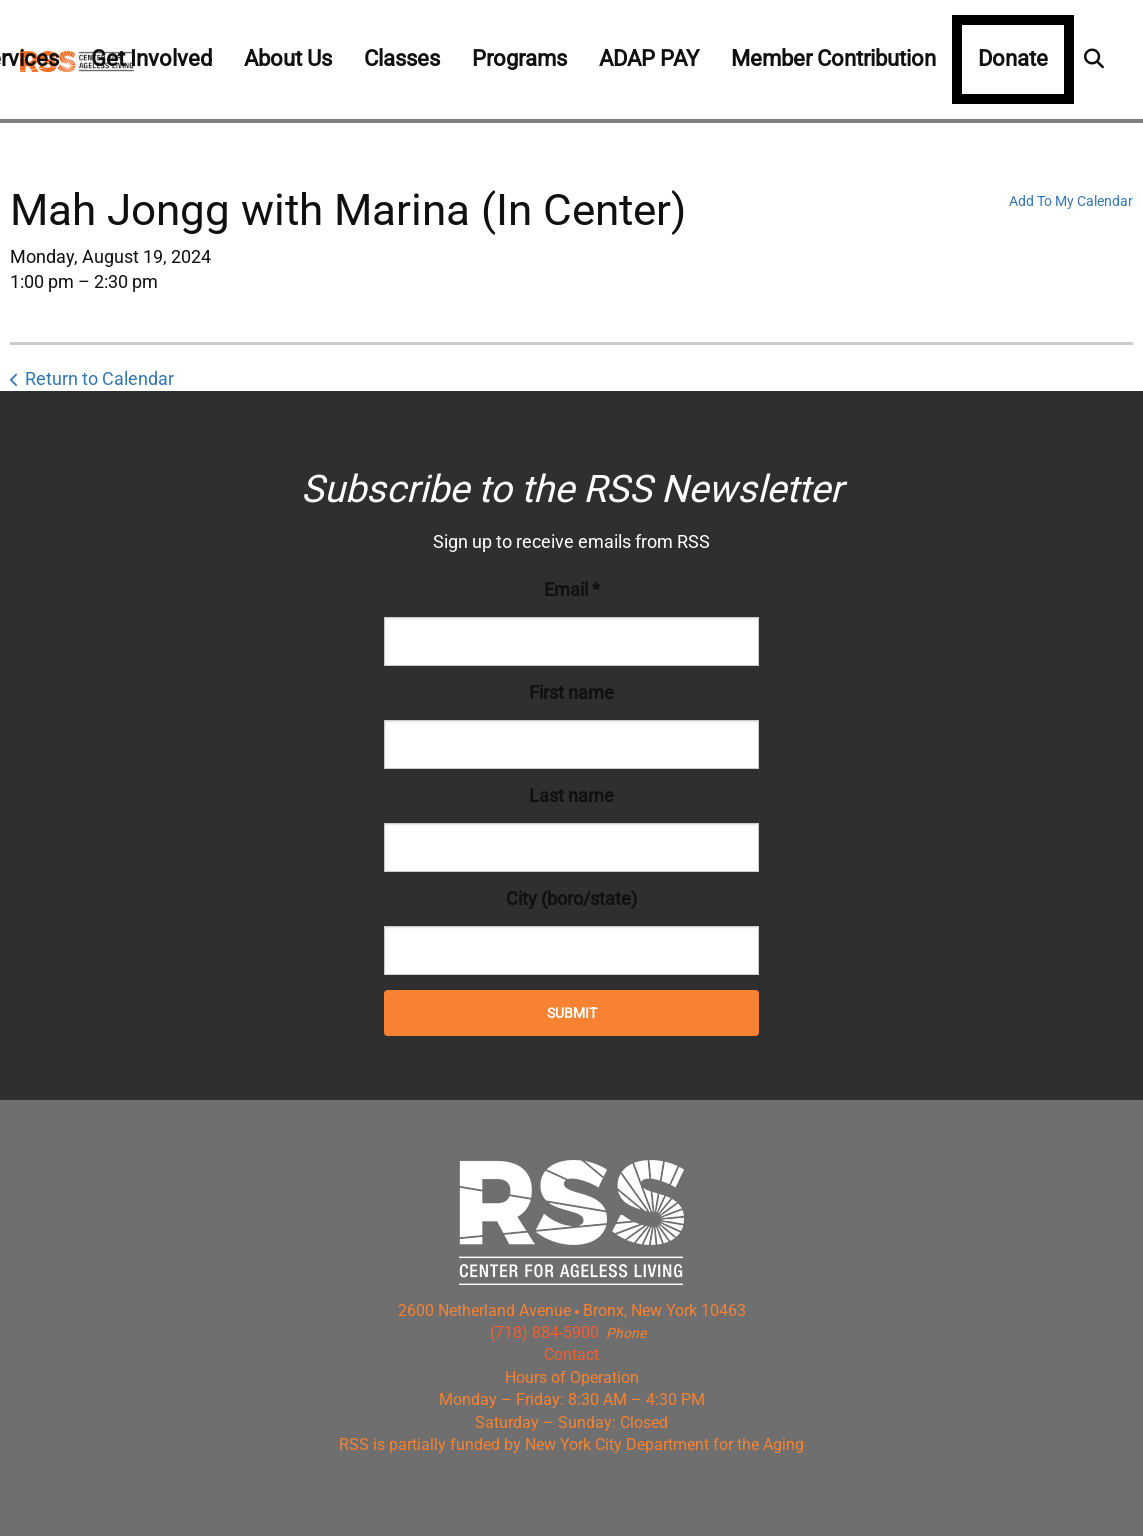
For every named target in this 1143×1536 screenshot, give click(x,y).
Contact (571, 1354)
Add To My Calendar (1071, 201)
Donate (1013, 58)
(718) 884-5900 (544, 1332)
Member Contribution (833, 58)
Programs (519, 58)
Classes (402, 58)
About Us (288, 58)
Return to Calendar (99, 378)
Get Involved (151, 58)
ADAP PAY (649, 58)
